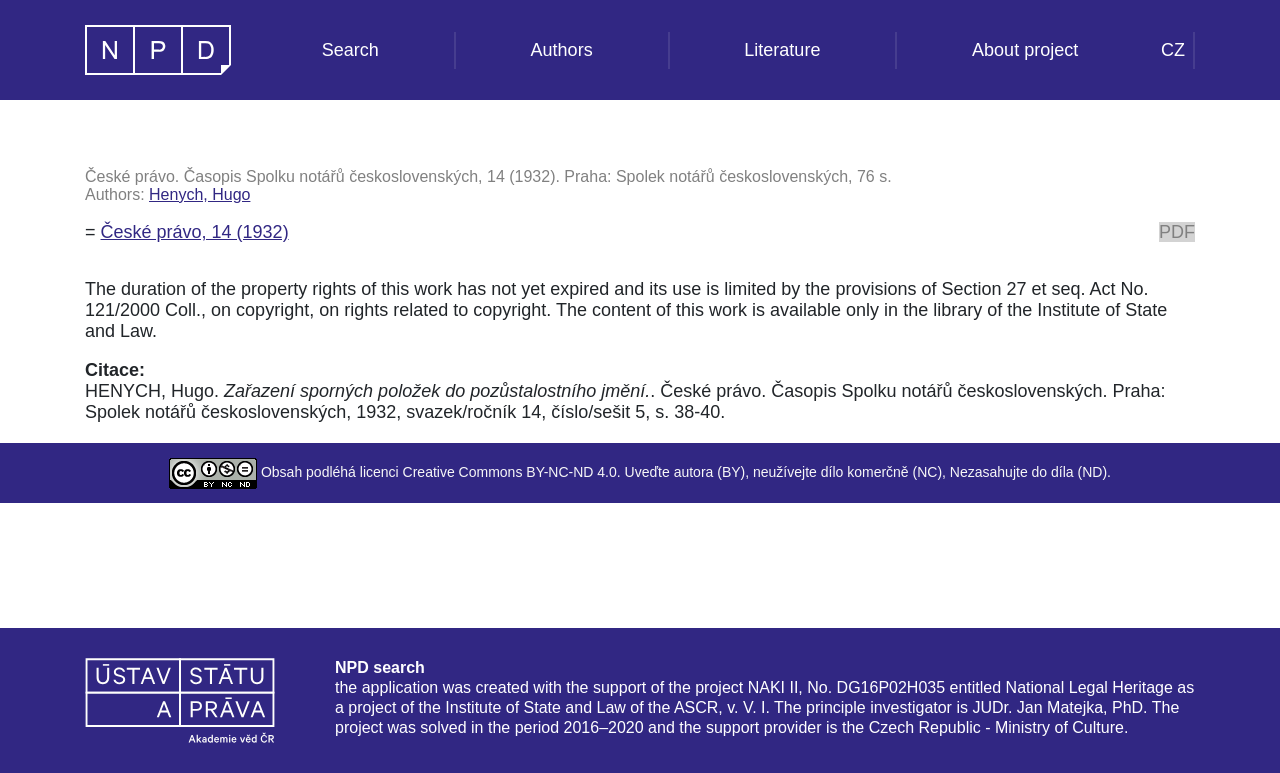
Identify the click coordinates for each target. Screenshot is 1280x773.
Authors (562, 50)
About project (1025, 50)
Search (350, 50)
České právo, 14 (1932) (195, 232)
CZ (1173, 50)
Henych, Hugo (199, 194)
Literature (782, 50)
